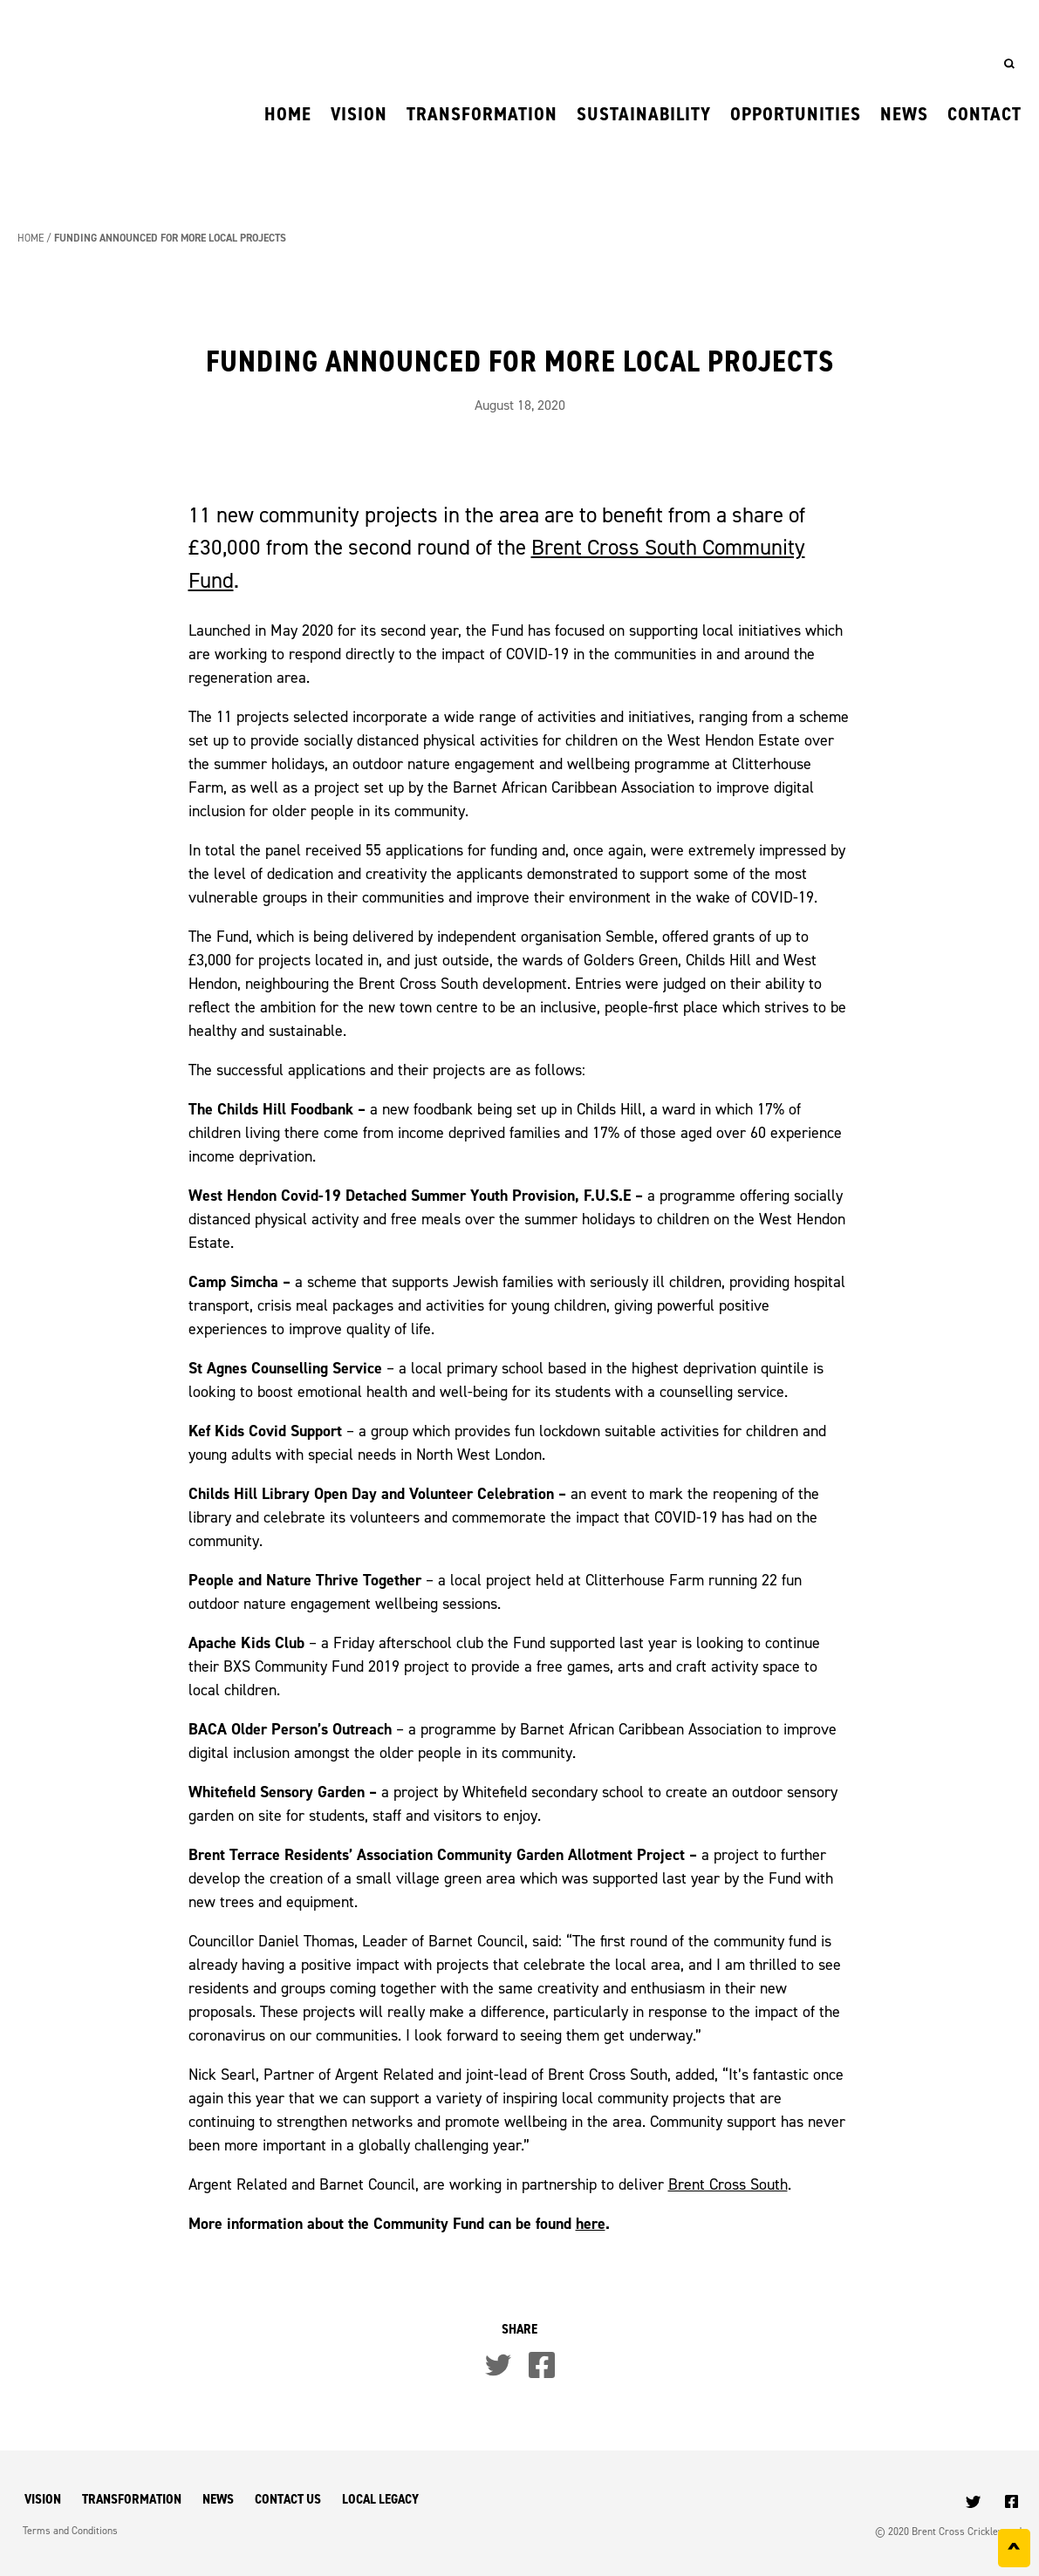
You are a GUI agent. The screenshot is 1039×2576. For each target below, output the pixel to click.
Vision (359, 113)
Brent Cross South (728, 2184)
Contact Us (288, 2499)
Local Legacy (380, 2499)
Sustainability (644, 113)
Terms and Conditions (70, 2530)
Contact (984, 113)
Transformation (482, 113)
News (904, 113)
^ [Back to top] (1014, 2551)
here (590, 2223)
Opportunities (795, 113)
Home (287, 113)
